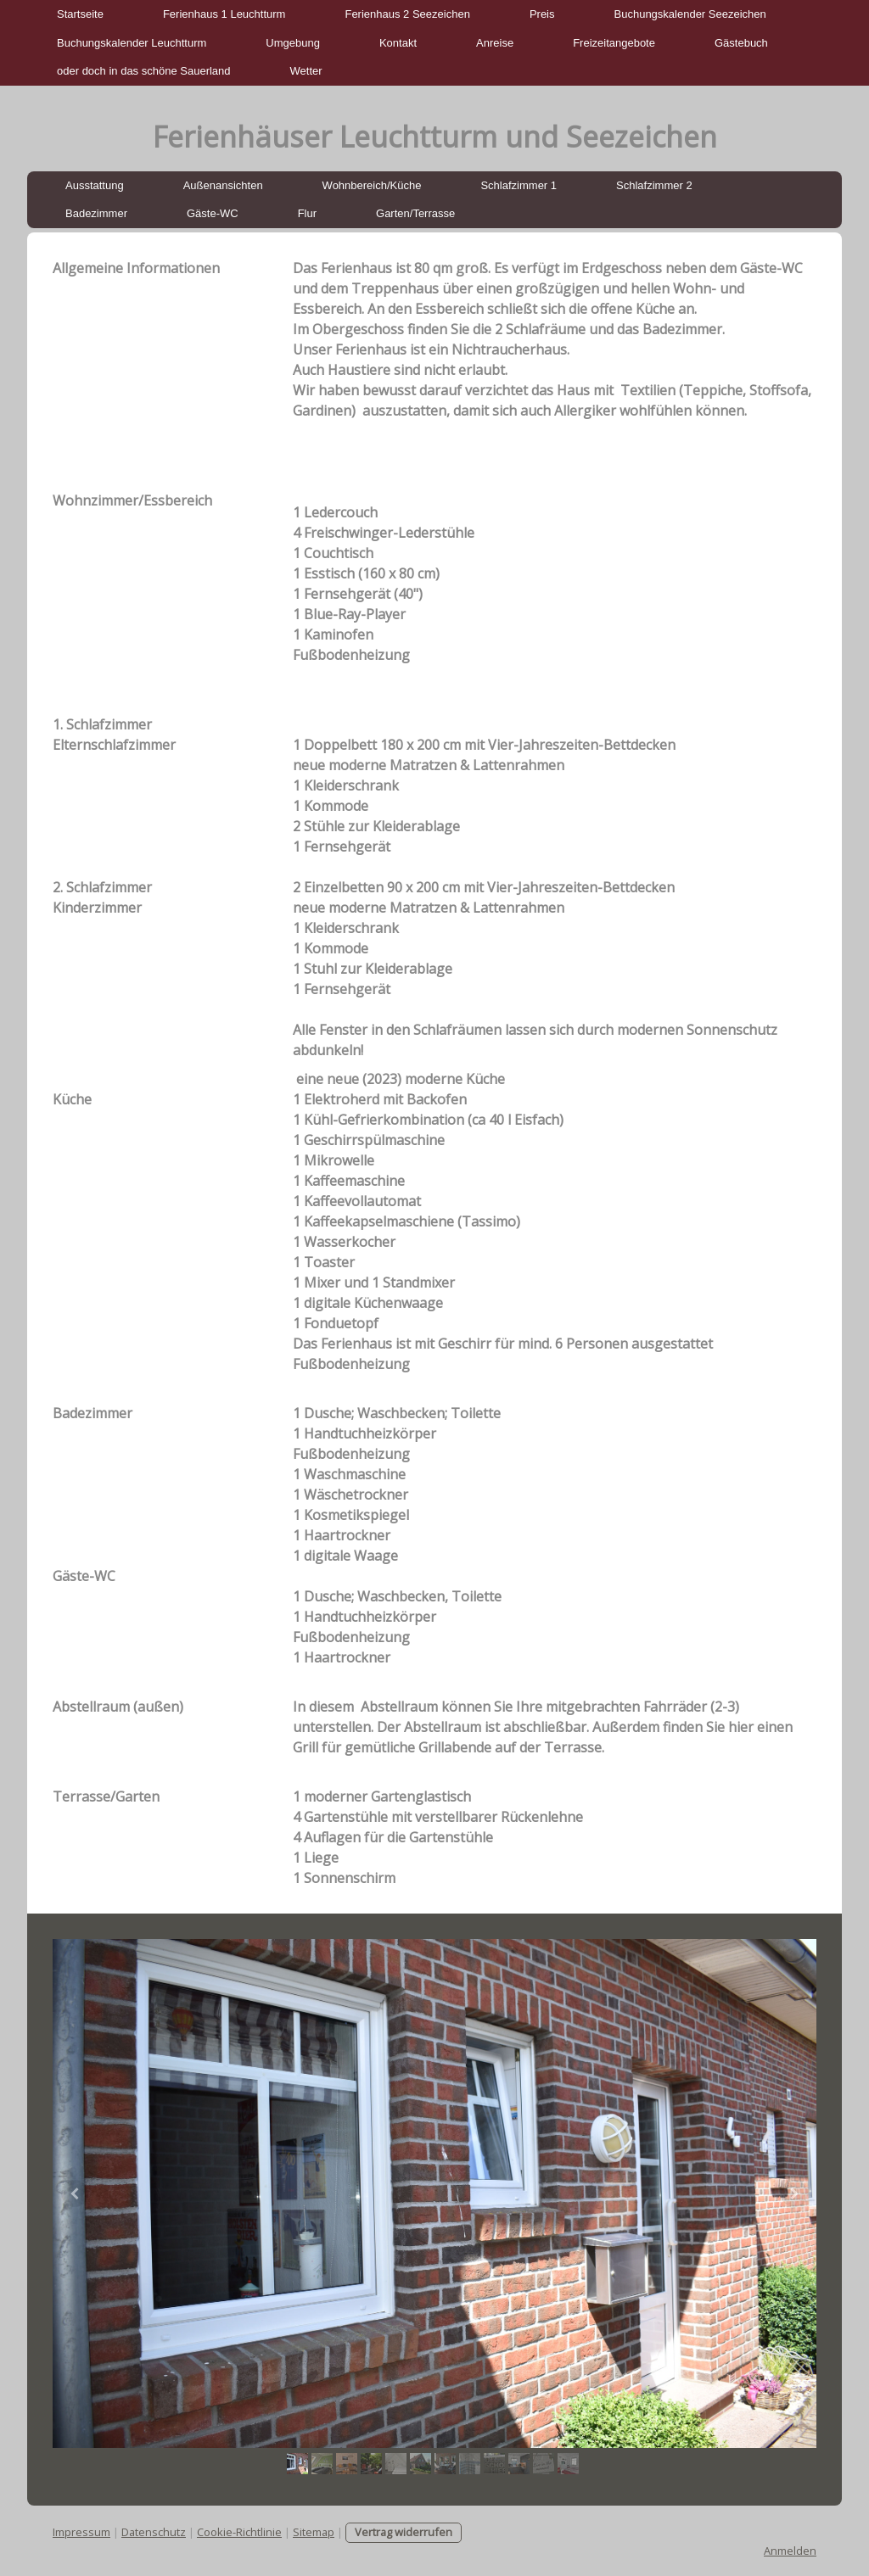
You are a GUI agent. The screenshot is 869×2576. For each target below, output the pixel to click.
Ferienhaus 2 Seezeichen (407, 14)
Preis (542, 14)
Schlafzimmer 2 (654, 185)
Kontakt (398, 42)
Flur (307, 213)
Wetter (306, 70)
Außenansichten (223, 185)
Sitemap (313, 2532)
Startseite (80, 14)
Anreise (494, 42)
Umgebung (293, 42)
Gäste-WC (212, 213)
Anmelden (790, 2550)
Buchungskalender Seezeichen (690, 14)
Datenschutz (153, 2532)
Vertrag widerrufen (403, 2532)
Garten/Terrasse (415, 213)
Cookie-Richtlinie (239, 2532)
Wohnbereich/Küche (372, 185)
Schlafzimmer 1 (518, 185)
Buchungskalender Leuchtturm (131, 42)
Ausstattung (94, 185)
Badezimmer (96, 213)
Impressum (81, 2532)
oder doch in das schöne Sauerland (144, 70)
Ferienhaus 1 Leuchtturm (224, 14)
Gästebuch (741, 42)
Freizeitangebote (614, 42)
